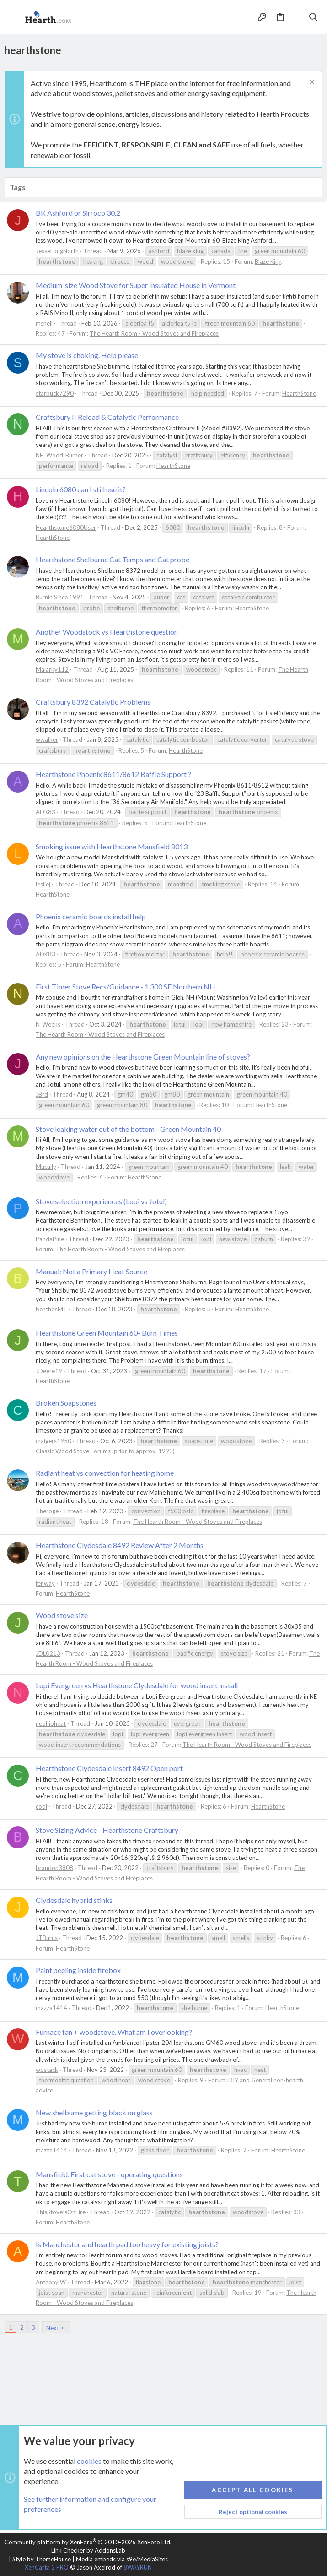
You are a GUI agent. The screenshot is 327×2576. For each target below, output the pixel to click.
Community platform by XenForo (88, 2542)
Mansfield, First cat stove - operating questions (109, 2174)
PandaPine (50, 1239)
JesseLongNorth (57, 251)
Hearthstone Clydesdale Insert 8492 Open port (109, 1768)
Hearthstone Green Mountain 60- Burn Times (107, 1332)
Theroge (47, 1511)
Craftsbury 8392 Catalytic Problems (93, 701)
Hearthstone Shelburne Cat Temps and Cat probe (112, 559)
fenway (45, 1583)
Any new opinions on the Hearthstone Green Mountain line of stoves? (143, 1056)
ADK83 (45, 811)
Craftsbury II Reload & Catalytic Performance (107, 417)
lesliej (43, 884)
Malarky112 (52, 669)
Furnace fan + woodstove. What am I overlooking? (114, 2031)
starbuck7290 (55, 393)
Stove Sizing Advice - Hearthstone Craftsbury (107, 1830)
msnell (44, 323)
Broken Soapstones (66, 1402)
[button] (14, 17)
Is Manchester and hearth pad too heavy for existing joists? (127, 2244)
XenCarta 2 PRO (47, 2567)
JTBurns (47, 1937)
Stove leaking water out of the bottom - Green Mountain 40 (128, 1129)
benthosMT (51, 1309)
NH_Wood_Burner (59, 455)
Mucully (46, 1166)
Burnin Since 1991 (60, 597)
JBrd (42, 1094)
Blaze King (268, 261)
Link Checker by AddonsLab (88, 2550)
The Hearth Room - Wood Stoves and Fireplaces (154, 333)
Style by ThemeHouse (41, 2559)
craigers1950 (53, 1441)
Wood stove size (62, 1615)
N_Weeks (48, 1024)
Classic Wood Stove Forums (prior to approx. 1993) (105, 1451)
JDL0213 (48, 1653)
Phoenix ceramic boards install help (91, 916)
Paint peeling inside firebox (78, 1970)
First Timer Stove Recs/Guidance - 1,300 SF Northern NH (125, 986)
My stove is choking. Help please (87, 355)
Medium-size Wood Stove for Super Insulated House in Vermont (136, 285)
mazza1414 (51, 2007)
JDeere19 (49, 1371)
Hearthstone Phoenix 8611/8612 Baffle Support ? (113, 774)
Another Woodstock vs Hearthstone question (107, 631)
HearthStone (299, 393)
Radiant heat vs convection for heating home (105, 1472)
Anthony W (51, 2282)
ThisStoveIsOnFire (61, 2212)
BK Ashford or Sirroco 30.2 (78, 212)
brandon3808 (54, 1867)
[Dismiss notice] (311, 83)
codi (41, 1806)
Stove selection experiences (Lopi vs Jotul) (101, 1201)
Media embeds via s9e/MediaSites (122, 2559)
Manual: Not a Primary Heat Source (91, 1271)
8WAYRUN (137, 2567)
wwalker (47, 739)
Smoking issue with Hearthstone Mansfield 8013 (112, 846)
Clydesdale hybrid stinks (74, 1900)
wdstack (47, 2069)
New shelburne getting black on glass (94, 2112)
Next (52, 2327)
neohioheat (51, 1723)
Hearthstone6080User (66, 527)
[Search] (313, 17)
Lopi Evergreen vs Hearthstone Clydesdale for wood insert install (137, 1685)
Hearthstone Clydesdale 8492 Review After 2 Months (120, 1545)
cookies (89, 2460)
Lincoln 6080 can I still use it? (81, 489)
